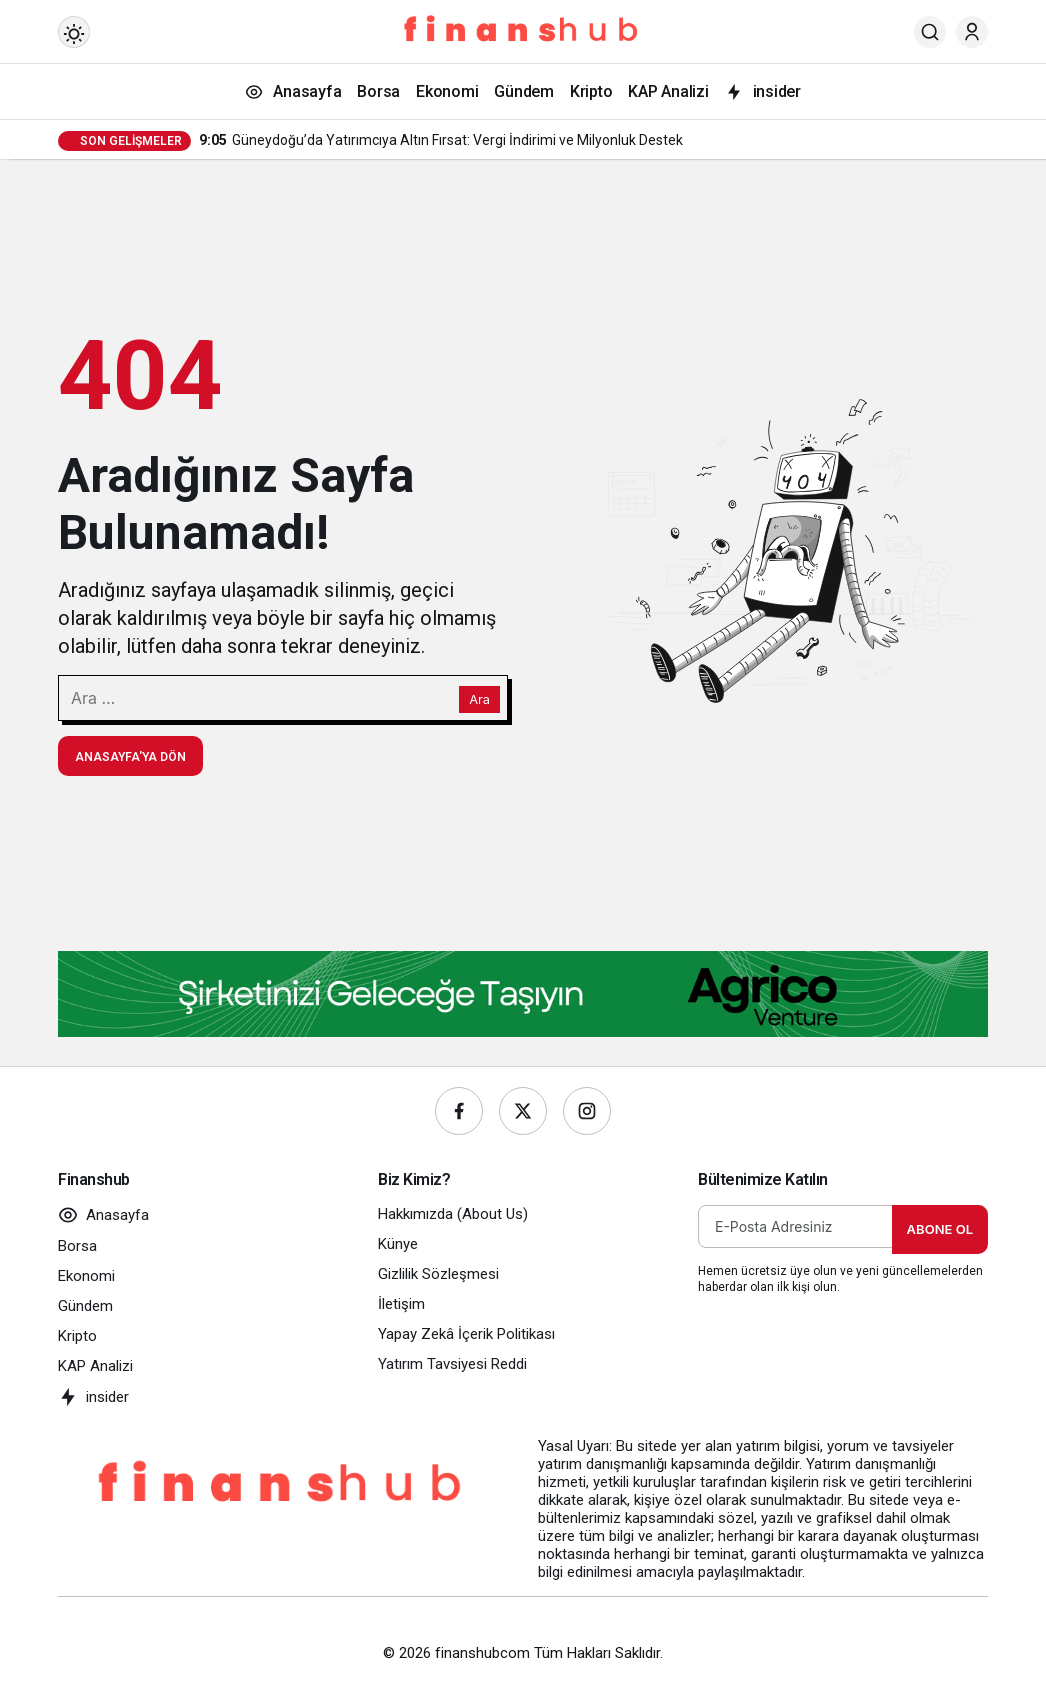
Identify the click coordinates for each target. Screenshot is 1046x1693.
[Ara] (930, 32)
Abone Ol (940, 1229)
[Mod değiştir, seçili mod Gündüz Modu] (74, 32)
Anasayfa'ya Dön (130, 757)
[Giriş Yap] (972, 32)
